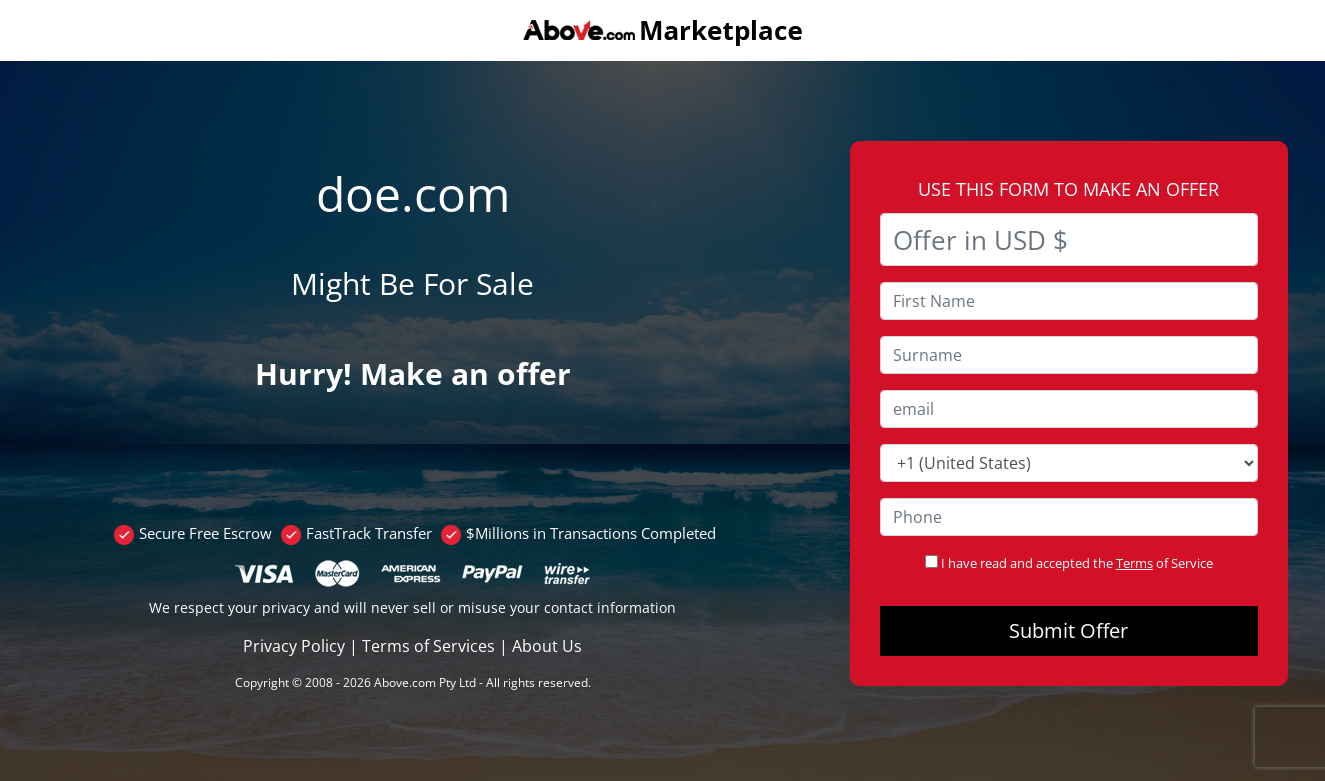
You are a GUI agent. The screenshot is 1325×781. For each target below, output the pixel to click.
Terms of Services (428, 646)
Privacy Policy (294, 646)
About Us (547, 646)
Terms (1134, 563)
